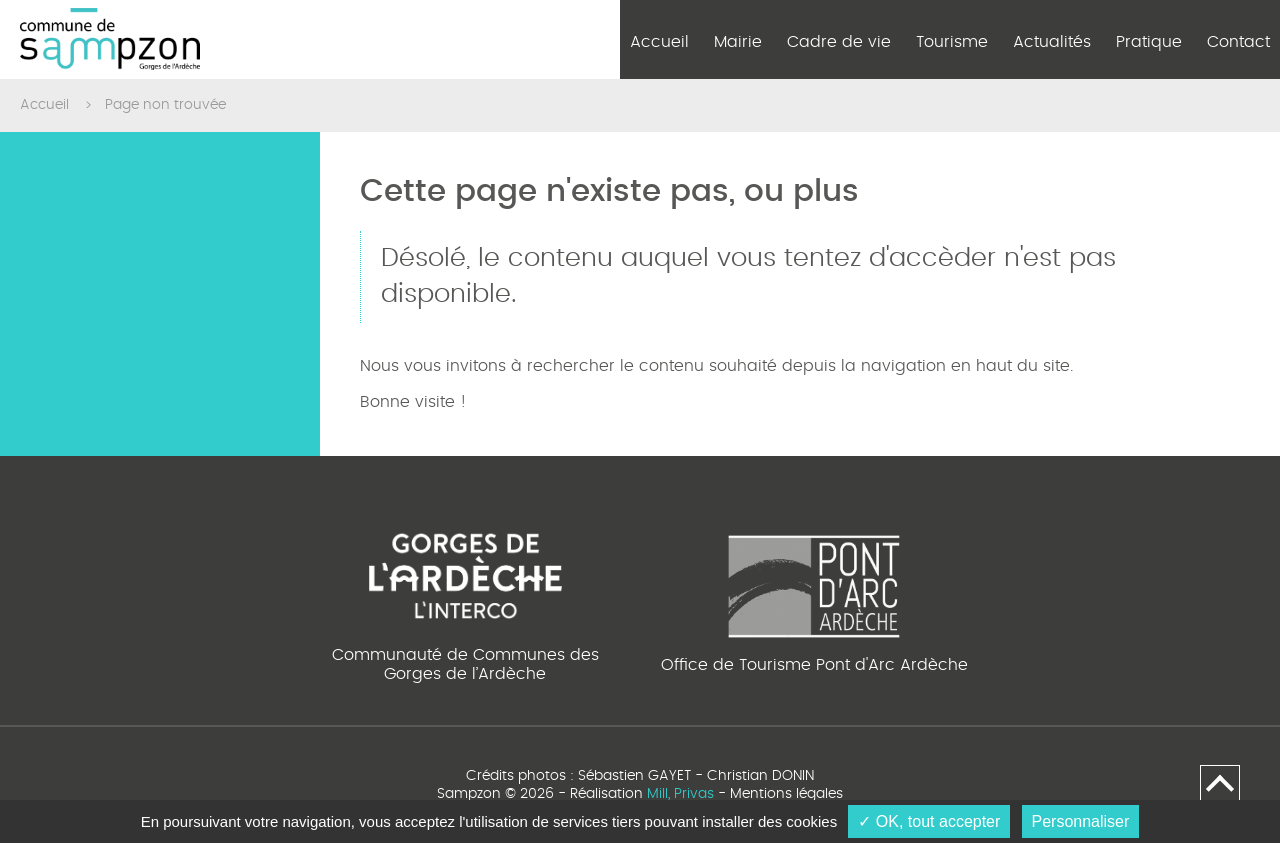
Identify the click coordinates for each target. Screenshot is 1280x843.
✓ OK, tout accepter (929, 821)
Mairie (738, 42)
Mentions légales (786, 794)
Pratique (1149, 42)
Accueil (659, 42)
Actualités (1052, 42)
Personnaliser (1081, 821)
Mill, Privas (680, 794)
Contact (1238, 42)
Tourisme (952, 42)
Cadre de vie (839, 42)
